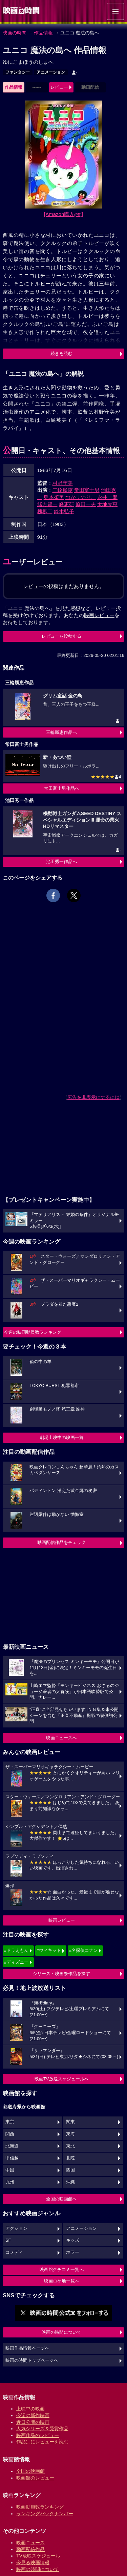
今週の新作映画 (32, 2415)
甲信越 (12, 2158)
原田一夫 (86, 504)
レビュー (59, 87)
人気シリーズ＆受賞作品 (42, 2428)
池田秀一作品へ (61, 861)
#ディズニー (16, 1962)
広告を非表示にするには (93, 1097)
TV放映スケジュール (38, 2555)
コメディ (14, 2252)
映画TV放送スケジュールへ (62, 2078)
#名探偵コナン (83, 1950)
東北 (70, 2146)
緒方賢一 (47, 504)
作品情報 (43, 32)
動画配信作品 (30, 2549)
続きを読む (61, 353)
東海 (70, 2134)
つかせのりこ (80, 497)
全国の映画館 (30, 2471)
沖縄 (70, 2182)
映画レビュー (61, 1920)
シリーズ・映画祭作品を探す (61, 1973)
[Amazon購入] (63, 214)
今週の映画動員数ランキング (32, 1332)
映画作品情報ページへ (27, 2348)
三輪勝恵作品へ (61, 732)
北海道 (12, 2146)
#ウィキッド (49, 1950)
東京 (9, 2122)
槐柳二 (44, 511)
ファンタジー (17, 72)
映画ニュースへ (61, 1737)
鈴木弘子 (64, 511)
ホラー (72, 2252)
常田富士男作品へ (61, 788)
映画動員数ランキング (40, 2507)
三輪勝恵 (62, 490)
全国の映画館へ (61, 2198)
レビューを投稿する (61, 636)
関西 (9, 2134)
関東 (70, 2122)
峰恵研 (66, 504)
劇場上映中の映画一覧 (62, 1437)
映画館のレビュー (35, 2478)
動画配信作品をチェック (61, 1542)
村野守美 (62, 483)
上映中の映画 (30, 2408)
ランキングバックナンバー (44, 2513)
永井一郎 (107, 497)
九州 (9, 2182)
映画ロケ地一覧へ (61, 2280)
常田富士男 (87, 490)
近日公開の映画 (32, 2422)
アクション (16, 2228)
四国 (70, 2170)
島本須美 (54, 497)
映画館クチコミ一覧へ (62, 2269)
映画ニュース (30, 2542)
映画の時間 (14, 32)
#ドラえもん (16, 1950)
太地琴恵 (107, 504)
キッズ (72, 2240)
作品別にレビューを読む (42, 2441)
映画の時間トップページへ (31, 2360)
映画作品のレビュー (37, 2435)
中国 (9, 2170)
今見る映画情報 (32, 2562)
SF (8, 2240)
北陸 (70, 2158)
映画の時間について (61, 2332)
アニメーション (51, 72)
